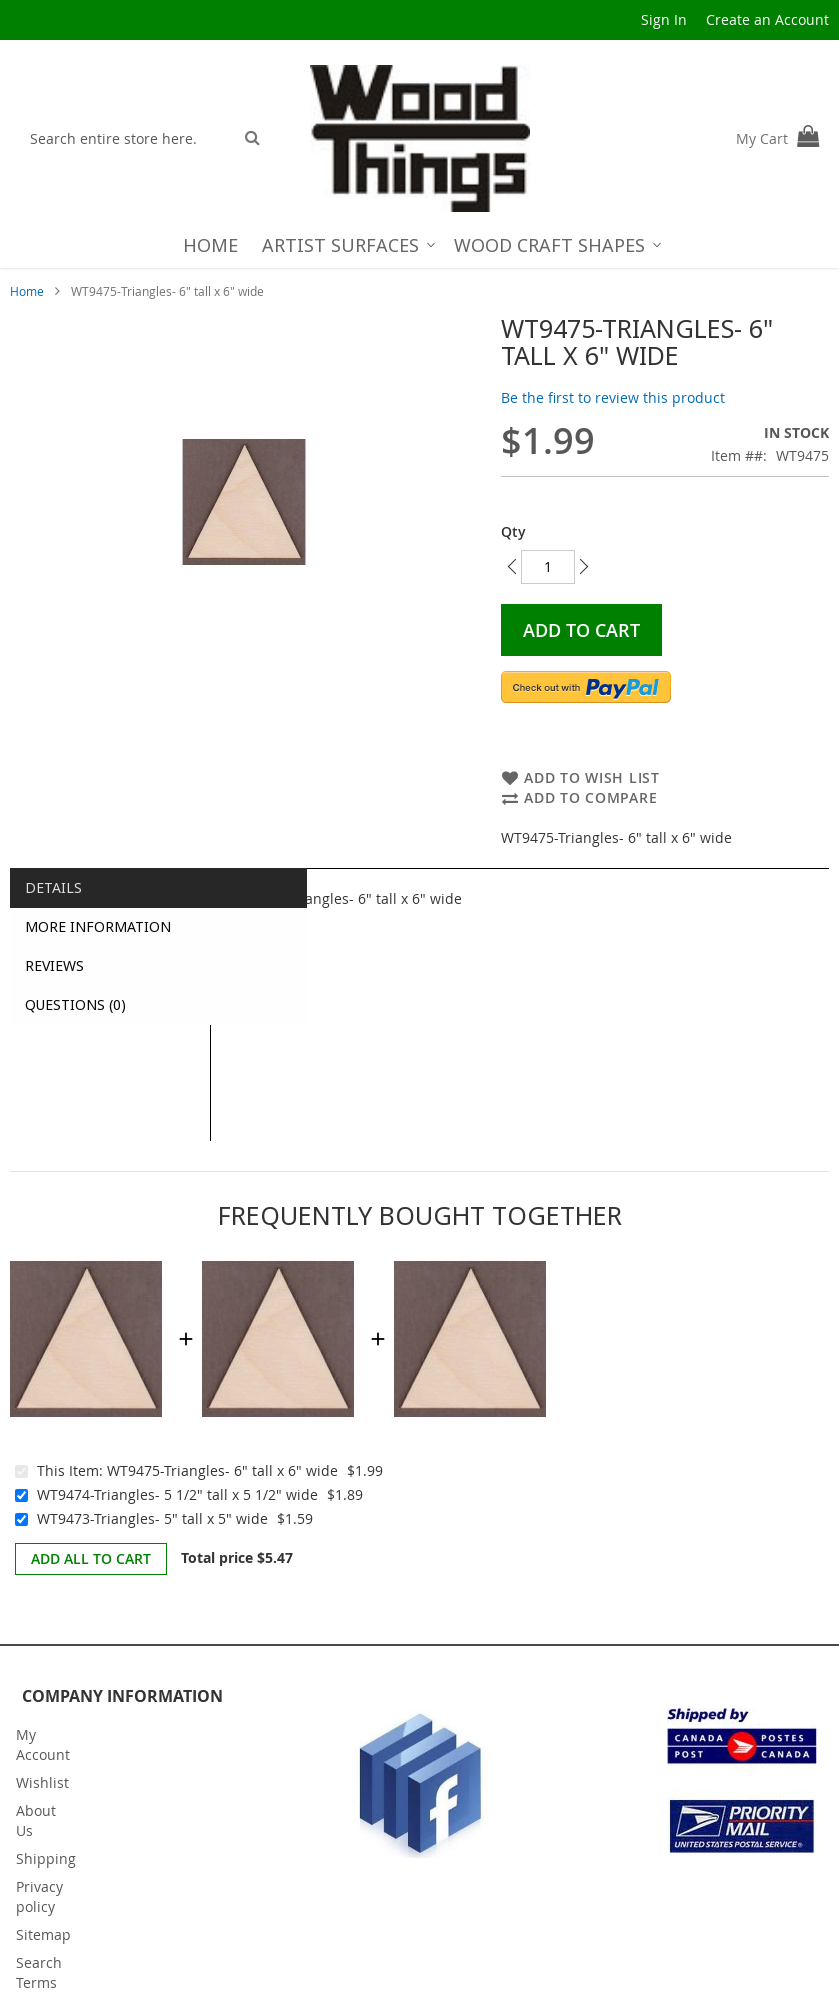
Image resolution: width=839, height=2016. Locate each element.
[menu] (419, 245)
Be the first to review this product (613, 397)
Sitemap (43, 1934)
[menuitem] (210, 245)
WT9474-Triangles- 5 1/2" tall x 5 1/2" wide (177, 1494)
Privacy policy (39, 1896)
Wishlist (42, 1782)
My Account (43, 1744)
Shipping (46, 1858)
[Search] (252, 137)
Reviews (54, 965)
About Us (36, 1820)
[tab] (110, 888)
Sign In (664, 19)
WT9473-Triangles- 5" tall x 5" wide (152, 1518)
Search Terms (39, 1972)
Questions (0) (75, 1004)
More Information (98, 926)
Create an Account (767, 19)
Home (27, 291)
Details (53, 887)
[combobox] (126, 138)
